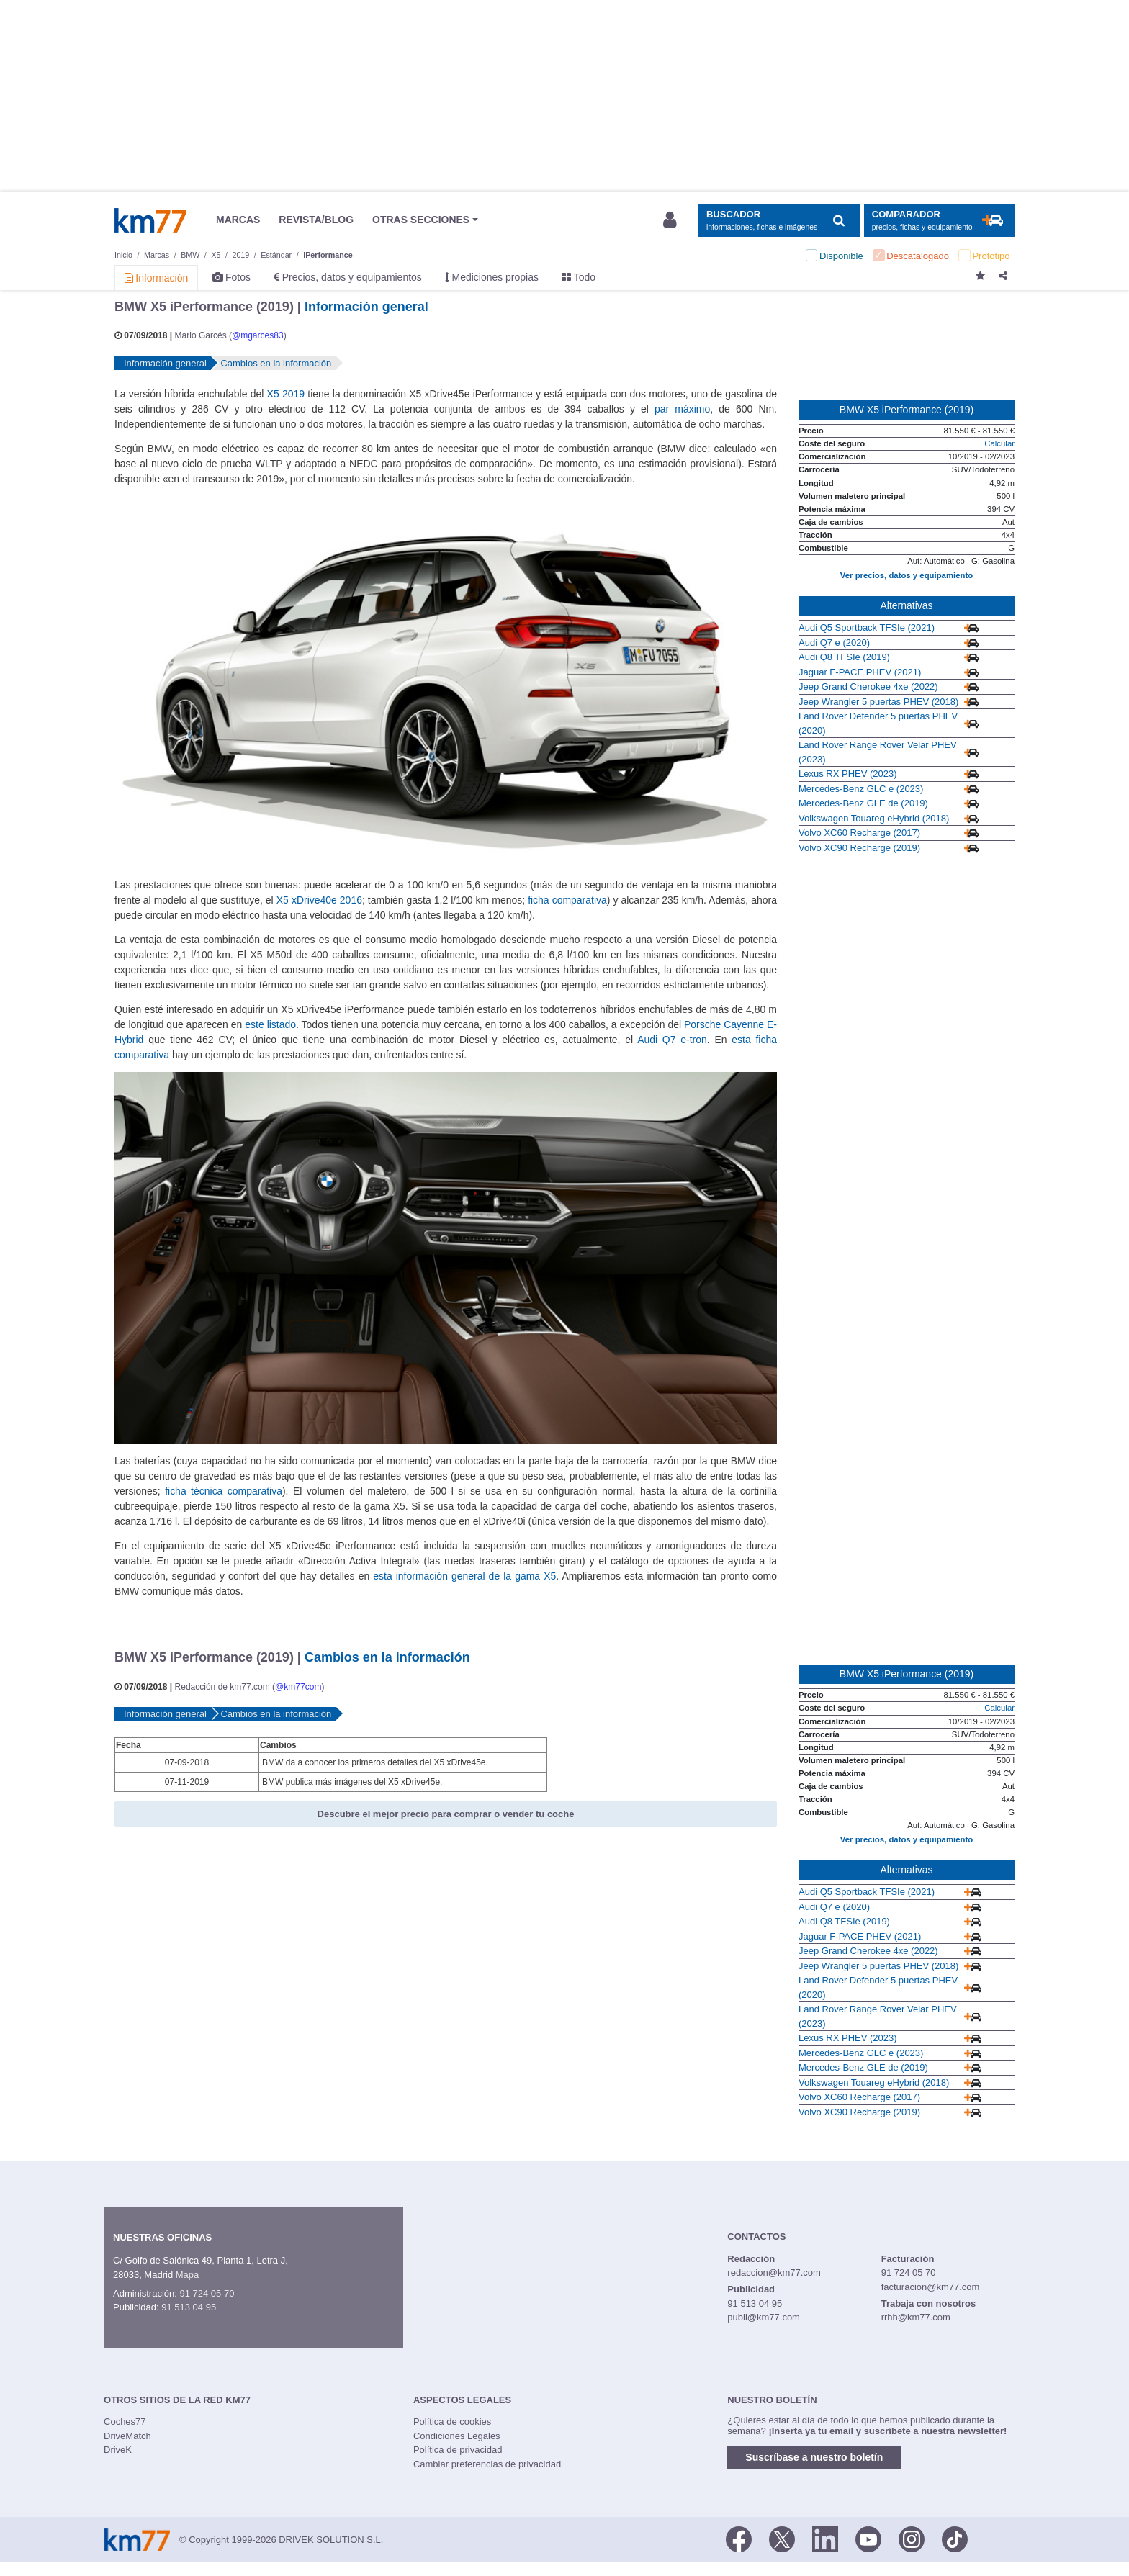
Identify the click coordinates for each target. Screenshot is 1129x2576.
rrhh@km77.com (915, 2317)
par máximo (682, 409)
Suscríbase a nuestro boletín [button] (814, 2457)
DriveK (118, 2449)
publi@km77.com (763, 2317)
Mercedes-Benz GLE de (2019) (863, 803)
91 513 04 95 (188, 2307)
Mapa (187, 2274)
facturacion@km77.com (930, 2287)
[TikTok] (955, 2538)
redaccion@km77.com (774, 2272)
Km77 (150, 220)
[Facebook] (739, 2538)
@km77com (298, 1687)
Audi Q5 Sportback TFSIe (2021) (867, 627)
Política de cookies (452, 2421)
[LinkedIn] (825, 2538)
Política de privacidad (458, 2449)
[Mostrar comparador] (939, 221)
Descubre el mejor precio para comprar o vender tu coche (446, 1814)
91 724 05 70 (206, 2293)
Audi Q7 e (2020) (834, 642)
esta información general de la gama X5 (464, 1576)
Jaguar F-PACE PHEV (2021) (860, 672)
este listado (270, 1024)
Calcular (999, 443)
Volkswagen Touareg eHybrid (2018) (874, 818)
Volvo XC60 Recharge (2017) (859, 832)
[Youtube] (868, 2538)
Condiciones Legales (456, 2436)
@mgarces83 (258, 335)
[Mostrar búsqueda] (778, 221)
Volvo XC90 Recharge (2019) (859, 847)
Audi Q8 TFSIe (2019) (844, 657)
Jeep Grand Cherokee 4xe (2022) (868, 686)
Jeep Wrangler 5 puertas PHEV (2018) (878, 701)
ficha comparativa (567, 900)
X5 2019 (286, 394)
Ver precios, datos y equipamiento (906, 575)
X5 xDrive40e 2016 (319, 900)
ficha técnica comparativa (223, 1491)
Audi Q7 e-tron (672, 1039)
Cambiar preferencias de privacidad (487, 2464)
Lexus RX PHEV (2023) (848, 773)
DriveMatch (127, 2436)
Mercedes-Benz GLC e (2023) (861, 788)
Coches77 (125, 2421)
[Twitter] (782, 2538)
